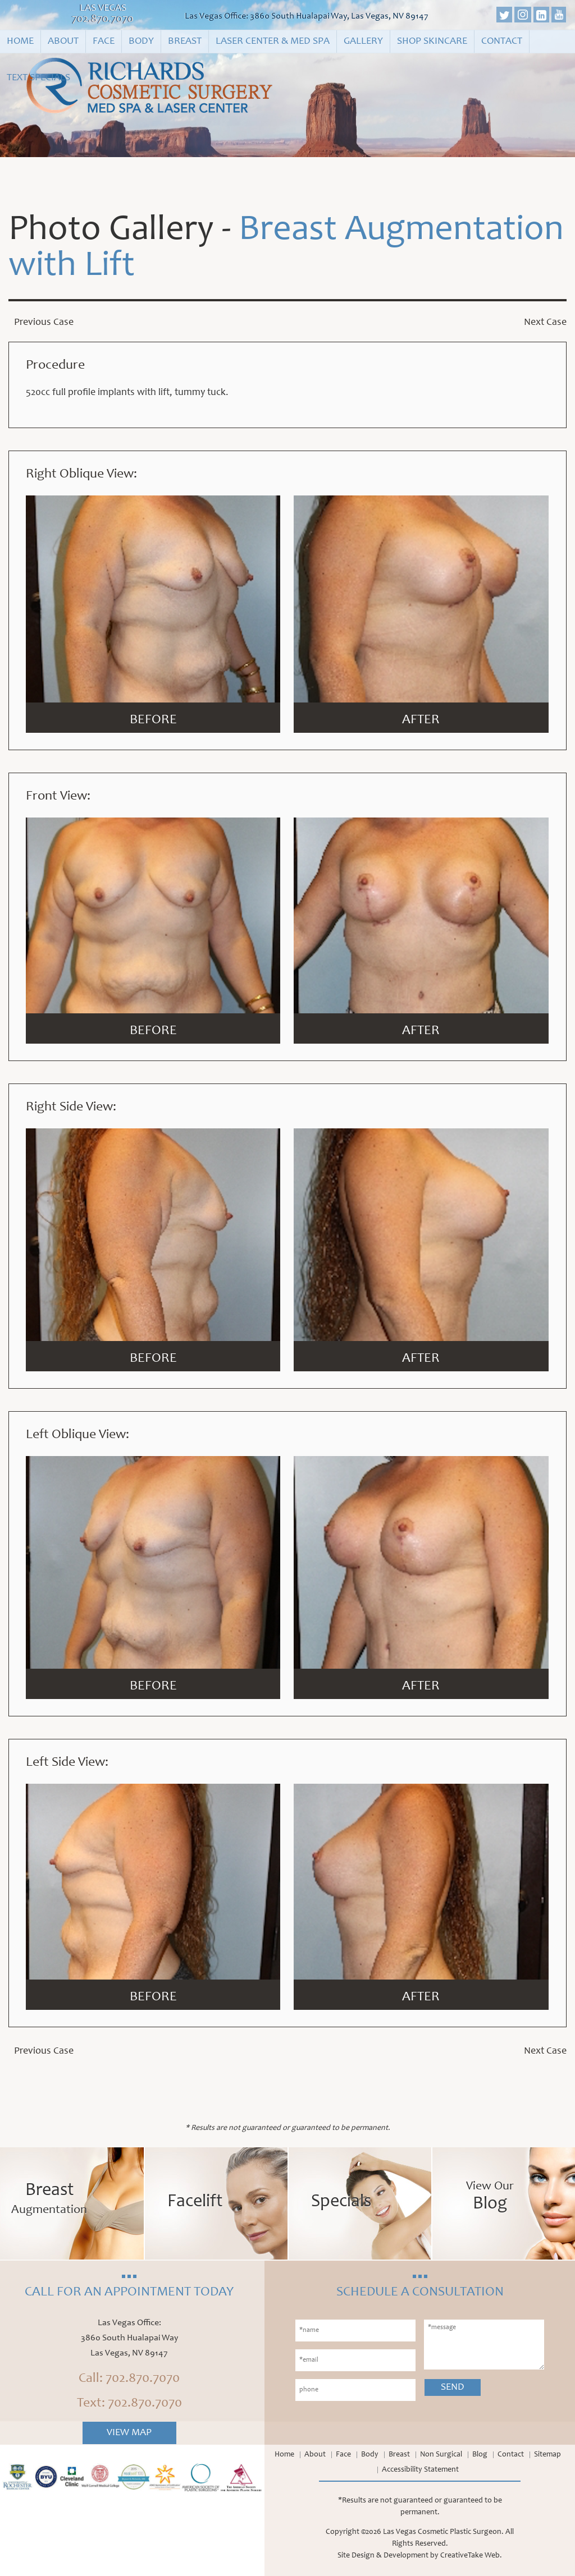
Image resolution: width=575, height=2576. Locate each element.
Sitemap (547, 2455)
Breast (185, 41)
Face (104, 41)
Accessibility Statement (420, 2470)
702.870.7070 (103, 19)
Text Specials (38, 78)
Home (20, 41)
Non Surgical (441, 2455)
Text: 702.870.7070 (129, 2403)
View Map (129, 2433)
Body (141, 41)
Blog (479, 2455)
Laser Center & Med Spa (273, 41)
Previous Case (44, 323)
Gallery (363, 41)
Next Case (545, 323)
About (63, 41)
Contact (501, 41)
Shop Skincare (432, 41)
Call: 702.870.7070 (129, 2379)
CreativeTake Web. (471, 2556)
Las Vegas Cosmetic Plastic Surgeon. (443, 2532)
